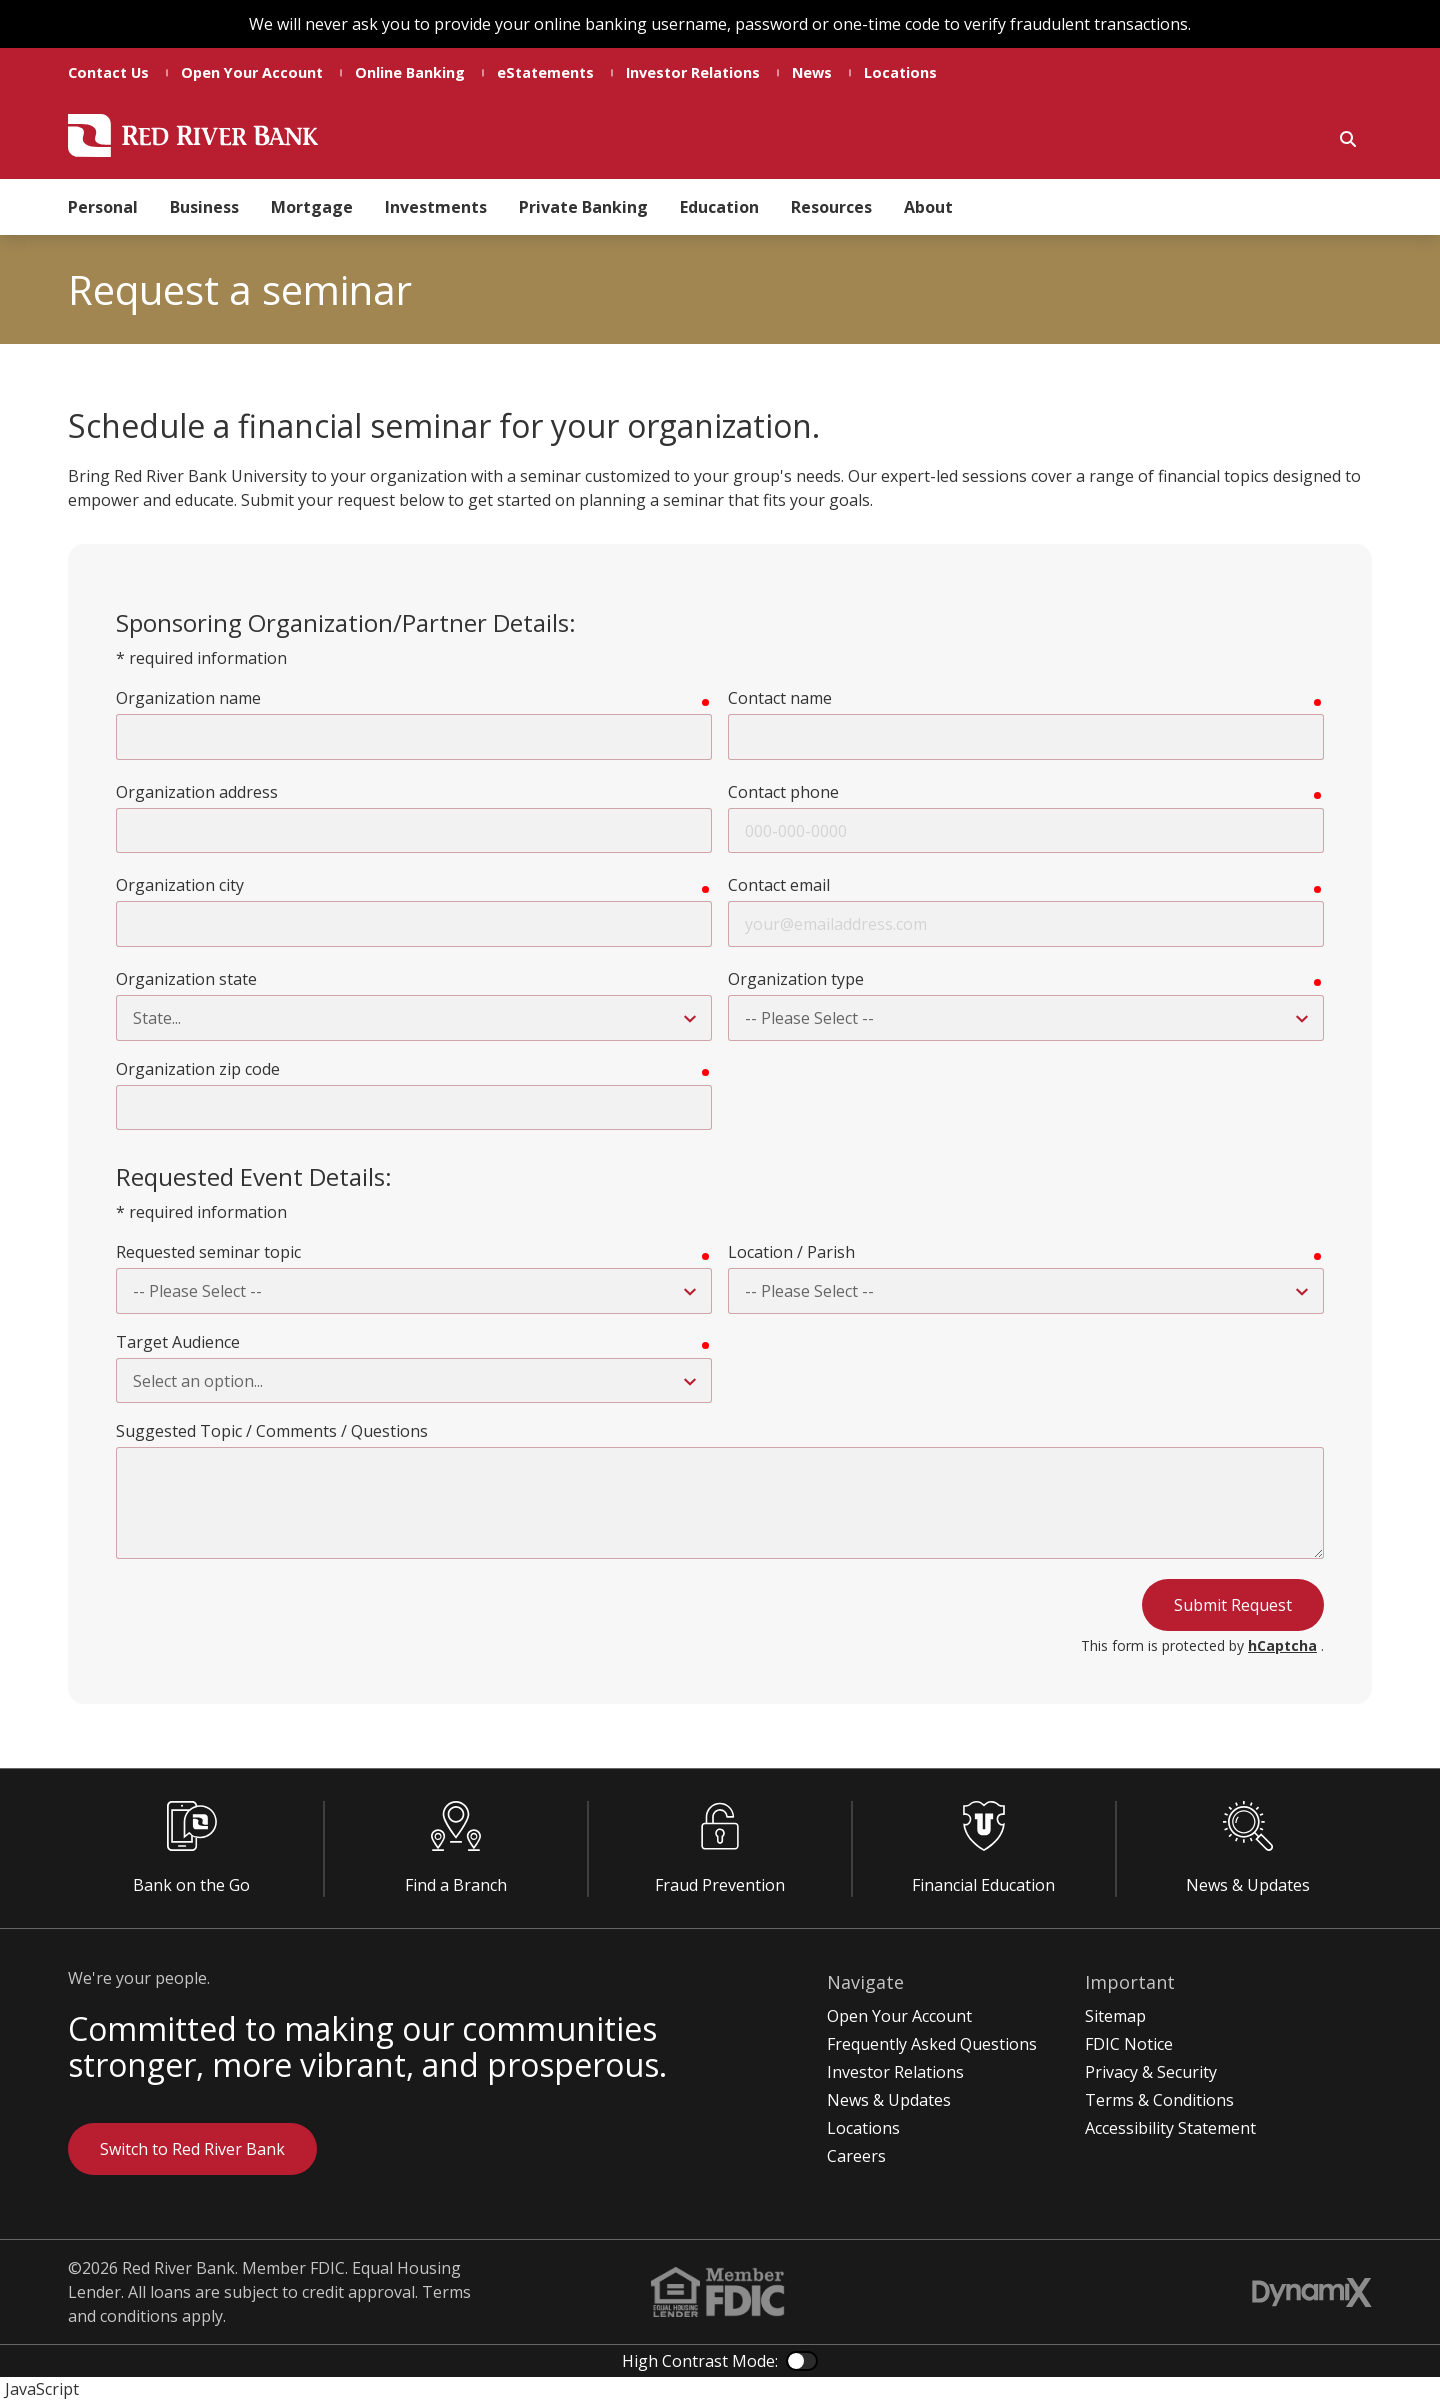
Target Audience (178, 1342)
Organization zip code (198, 1069)
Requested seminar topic (208, 1252)
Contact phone (783, 792)
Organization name (188, 698)
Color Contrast (802, 2361)
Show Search (1348, 139)
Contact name (780, 698)
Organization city (180, 885)
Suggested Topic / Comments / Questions (272, 1431)
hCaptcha (1282, 1645)
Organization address (197, 792)
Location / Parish (791, 1252)
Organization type (796, 979)
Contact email (779, 885)
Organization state (186, 979)
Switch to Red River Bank (192, 2149)
